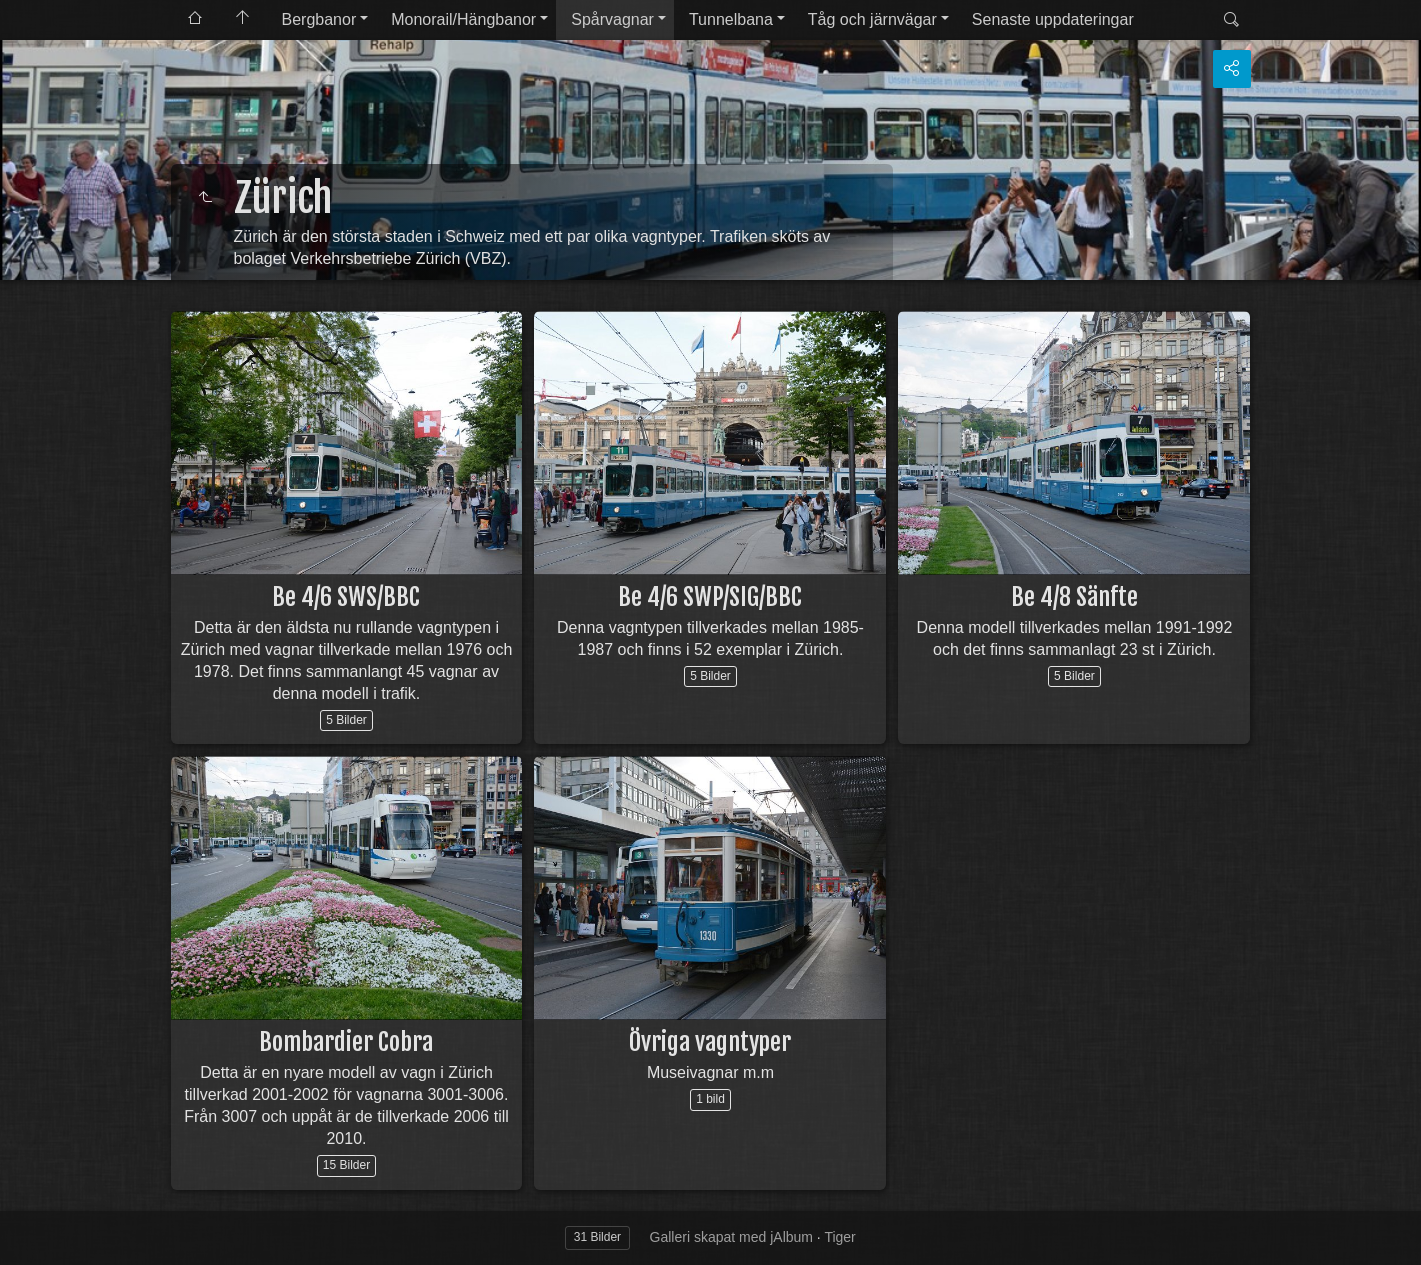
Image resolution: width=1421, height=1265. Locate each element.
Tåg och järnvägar (872, 19)
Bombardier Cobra (346, 1042)
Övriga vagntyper (710, 1042)
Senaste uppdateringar (1053, 19)
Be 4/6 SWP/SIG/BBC (710, 597)
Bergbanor (319, 19)
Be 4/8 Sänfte (1074, 597)
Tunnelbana (731, 19)
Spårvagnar (612, 19)
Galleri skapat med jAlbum (731, 1237)
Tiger (839, 1237)
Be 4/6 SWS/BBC (346, 597)
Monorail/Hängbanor (463, 19)
